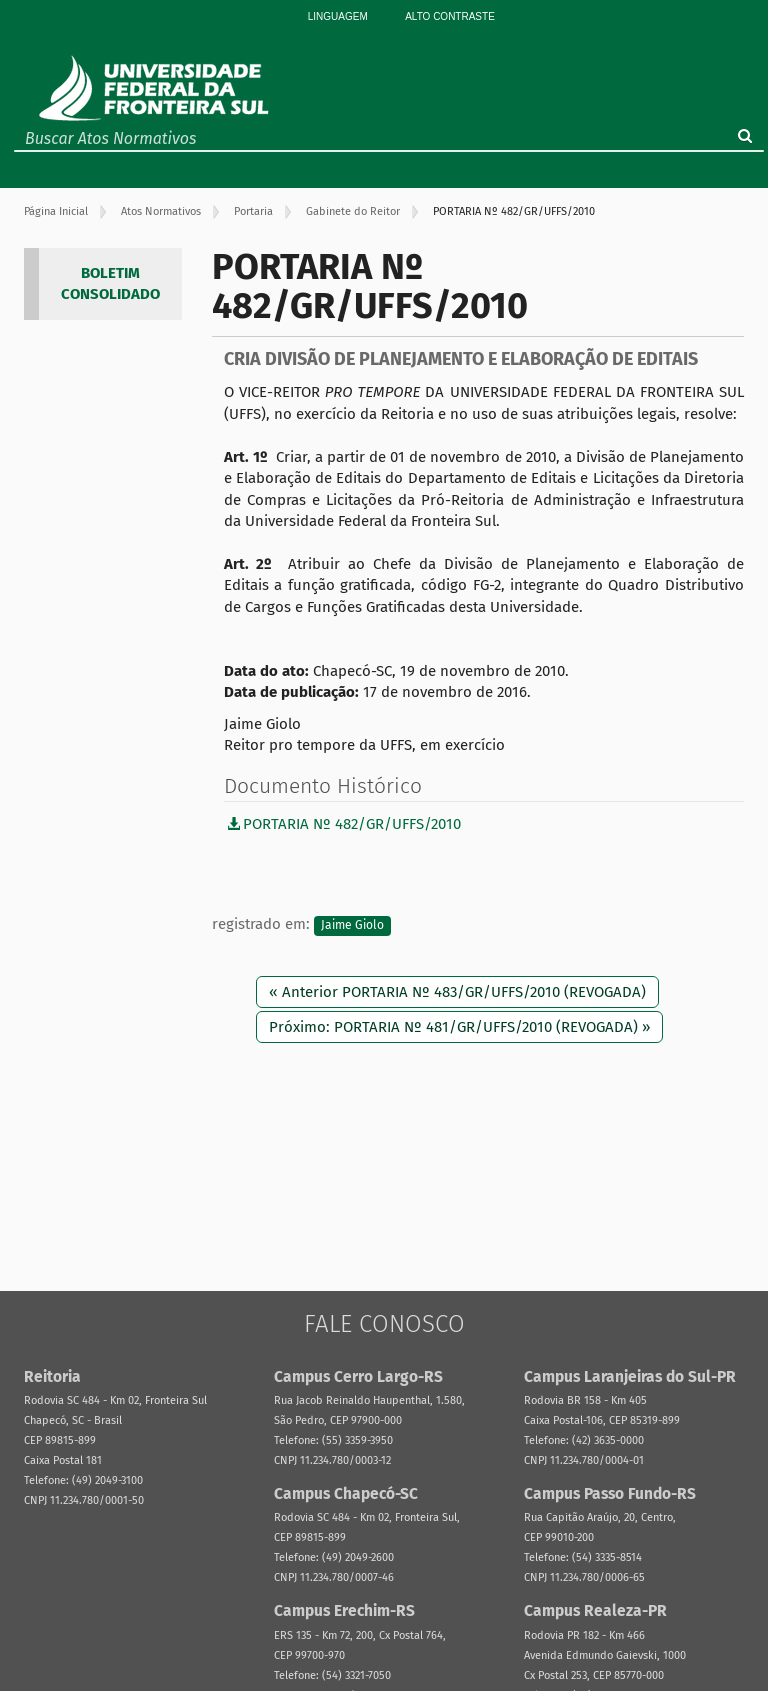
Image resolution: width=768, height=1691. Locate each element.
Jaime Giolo (352, 925)
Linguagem (338, 16)
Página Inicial (56, 211)
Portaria (253, 211)
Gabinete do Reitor (353, 211)
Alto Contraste (450, 16)
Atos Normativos (161, 211)
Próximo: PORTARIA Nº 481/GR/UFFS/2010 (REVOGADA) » (459, 1027)
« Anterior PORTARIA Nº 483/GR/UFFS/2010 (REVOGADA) (457, 992)
